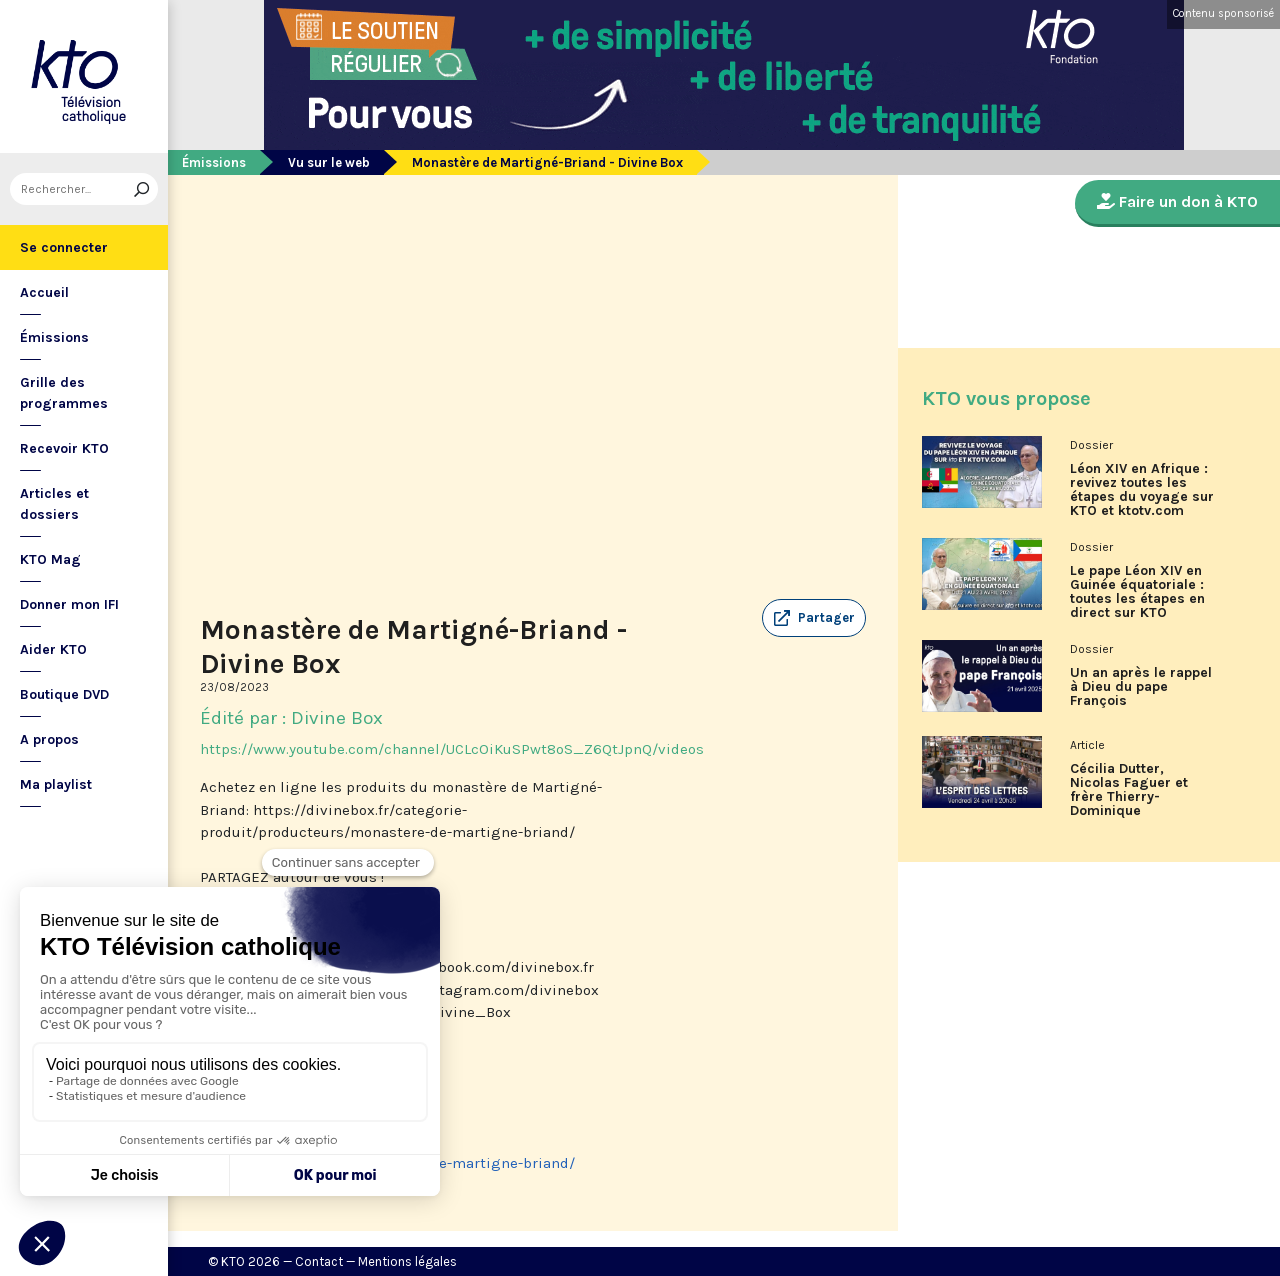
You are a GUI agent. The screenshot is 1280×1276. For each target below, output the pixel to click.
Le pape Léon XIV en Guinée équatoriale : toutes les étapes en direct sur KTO (1137, 592)
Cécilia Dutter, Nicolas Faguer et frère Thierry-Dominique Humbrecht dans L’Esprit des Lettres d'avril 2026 (1135, 797)
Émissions (54, 337)
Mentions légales (407, 1261)
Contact (319, 1261)
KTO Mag (50, 559)
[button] (814, 618)
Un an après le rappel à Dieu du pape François (1141, 687)
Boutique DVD (64, 694)
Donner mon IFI (69, 604)
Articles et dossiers (54, 504)
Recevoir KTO (64, 448)
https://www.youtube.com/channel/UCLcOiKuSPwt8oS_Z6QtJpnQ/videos (452, 749)
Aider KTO (53, 649)
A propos (49, 739)
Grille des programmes (64, 393)
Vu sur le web (329, 162)
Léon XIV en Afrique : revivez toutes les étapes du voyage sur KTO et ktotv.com (1142, 490)
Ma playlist (56, 784)
